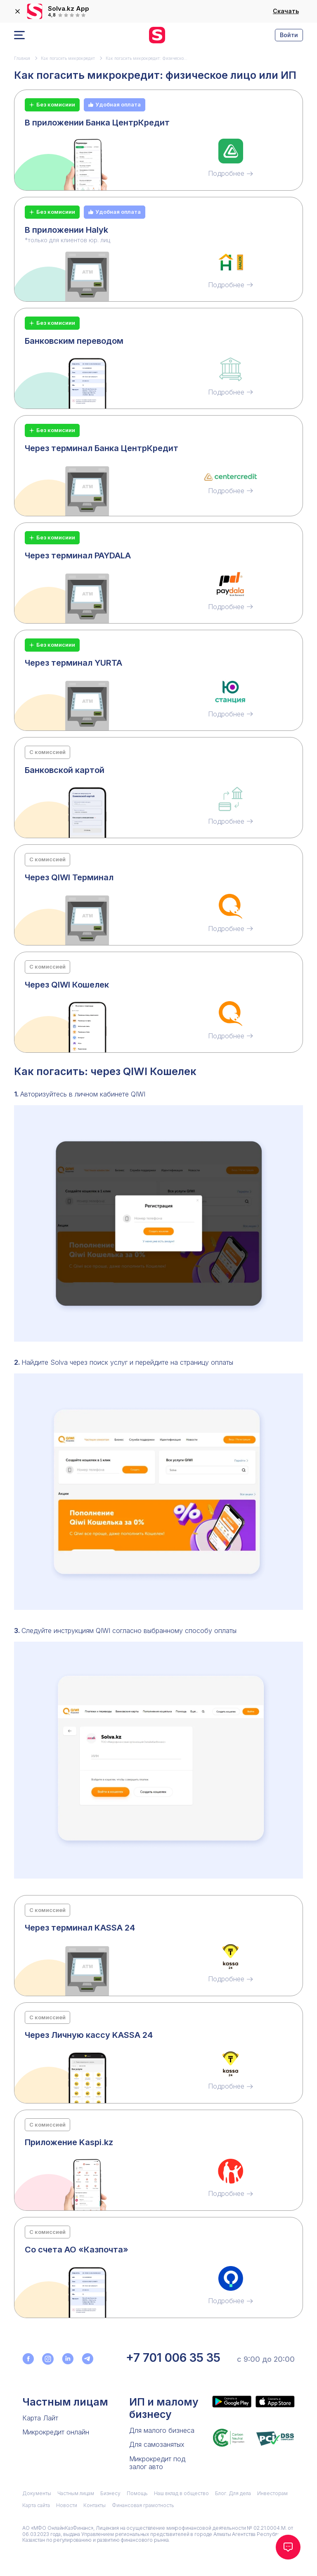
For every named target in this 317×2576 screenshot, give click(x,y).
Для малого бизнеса (161, 2430)
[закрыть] (17, 11)
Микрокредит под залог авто (157, 2463)
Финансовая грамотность (143, 2505)
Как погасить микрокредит (68, 58)
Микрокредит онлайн (55, 2432)
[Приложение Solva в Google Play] (231, 2401)
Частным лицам (65, 2402)
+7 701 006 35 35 (173, 2358)
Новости (66, 2505)
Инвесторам (272, 2493)
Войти (289, 34)
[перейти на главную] (157, 35)
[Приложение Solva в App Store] (275, 2401)
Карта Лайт (40, 2418)
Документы (36, 2493)
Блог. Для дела (233, 2493)
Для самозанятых (157, 2444)
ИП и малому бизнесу (164, 2408)
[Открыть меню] (19, 35)
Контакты (94, 2505)
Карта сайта (36, 2505)
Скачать (286, 11)
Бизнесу (110, 2493)
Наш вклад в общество (181, 2493)
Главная (22, 58)
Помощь (137, 2493)
